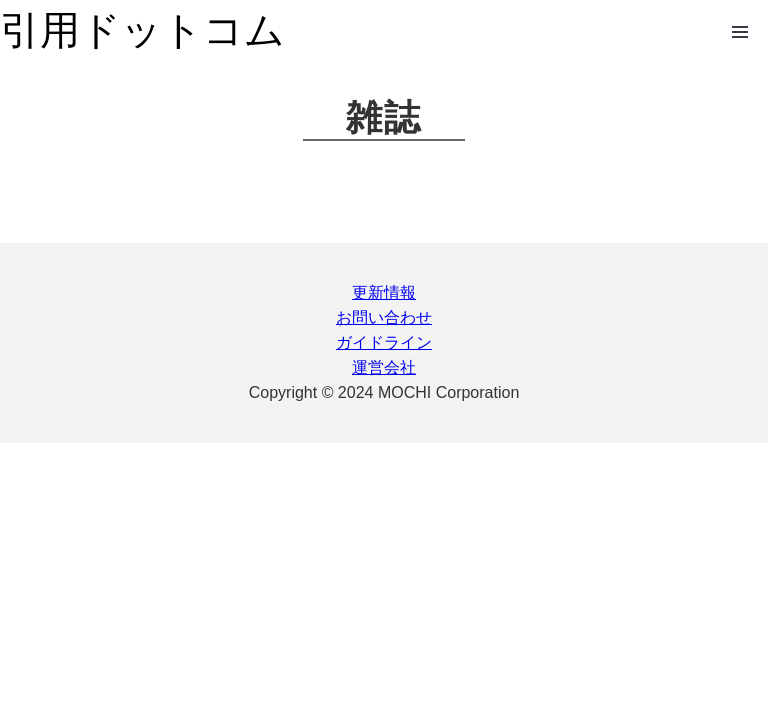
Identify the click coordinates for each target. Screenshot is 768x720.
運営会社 (384, 367)
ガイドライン (384, 342)
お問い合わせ (384, 317)
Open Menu (740, 32)
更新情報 (384, 292)
